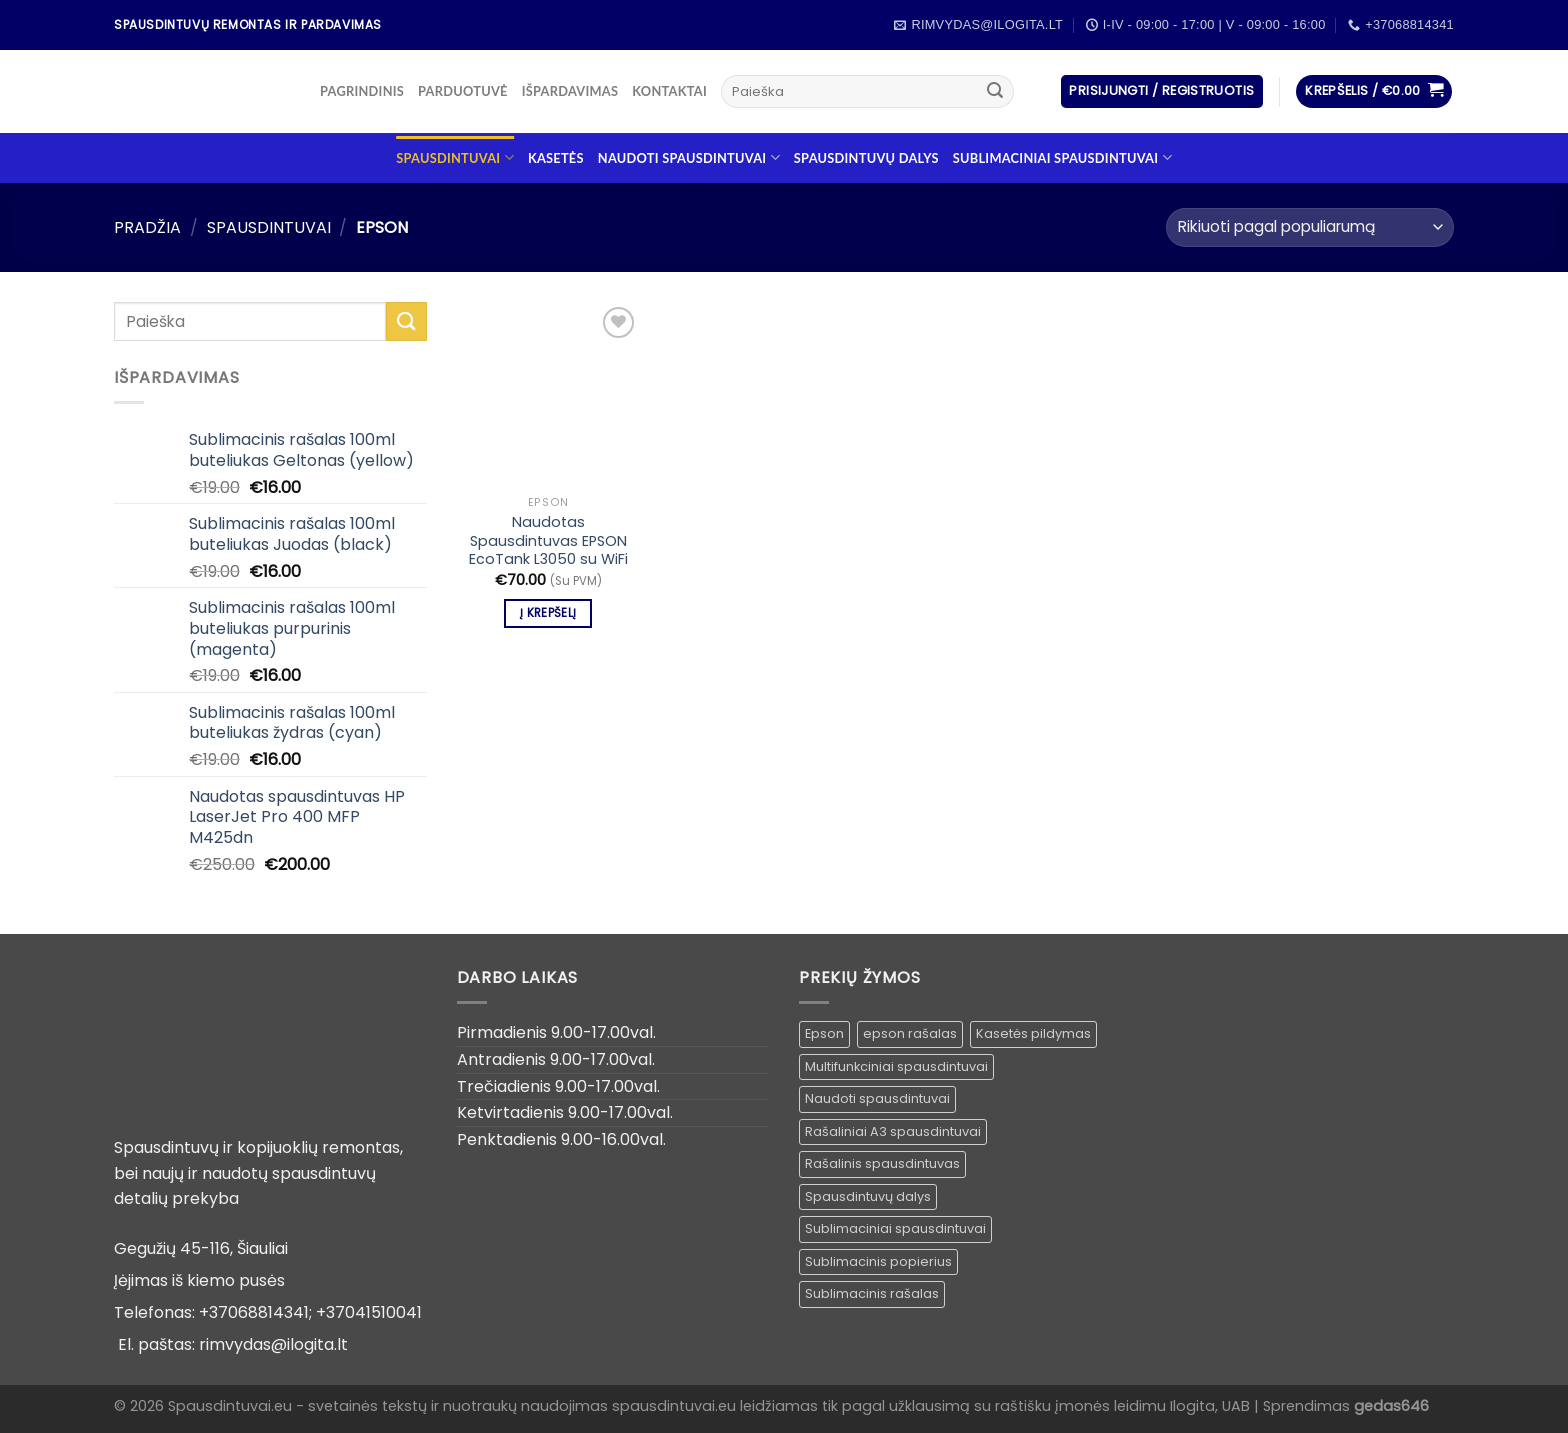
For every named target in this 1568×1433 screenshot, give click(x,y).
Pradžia (147, 227)
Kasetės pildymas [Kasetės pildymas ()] (1033, 1033)
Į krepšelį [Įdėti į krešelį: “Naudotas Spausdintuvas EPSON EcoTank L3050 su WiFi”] (548, 613)
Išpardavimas (570, 91)
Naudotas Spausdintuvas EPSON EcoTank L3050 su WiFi (548, 541)
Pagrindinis (362, 91)
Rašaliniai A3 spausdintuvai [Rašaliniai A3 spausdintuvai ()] (893, 1131)
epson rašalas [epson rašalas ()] (910, 1033)
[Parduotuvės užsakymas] (1310, 227)
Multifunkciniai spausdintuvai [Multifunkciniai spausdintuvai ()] (896, 1066)
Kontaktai (669, 91)
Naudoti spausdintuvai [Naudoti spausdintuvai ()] (877, 1098)
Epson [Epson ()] (824, 1033)
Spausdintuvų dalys (866, 158)
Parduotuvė (463, 91)
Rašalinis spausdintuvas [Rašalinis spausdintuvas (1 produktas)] (882, 1163)
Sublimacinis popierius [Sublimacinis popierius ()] (878, 1261)
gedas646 (1391, 1406)
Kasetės (556, 158)
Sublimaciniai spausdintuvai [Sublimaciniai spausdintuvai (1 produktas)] (895, 1228)
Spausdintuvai (455, 157)
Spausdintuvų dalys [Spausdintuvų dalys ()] (868, 1196)
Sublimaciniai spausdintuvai (1062, 157)
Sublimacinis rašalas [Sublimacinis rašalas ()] (872, 1293)
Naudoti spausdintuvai (689, 157)
